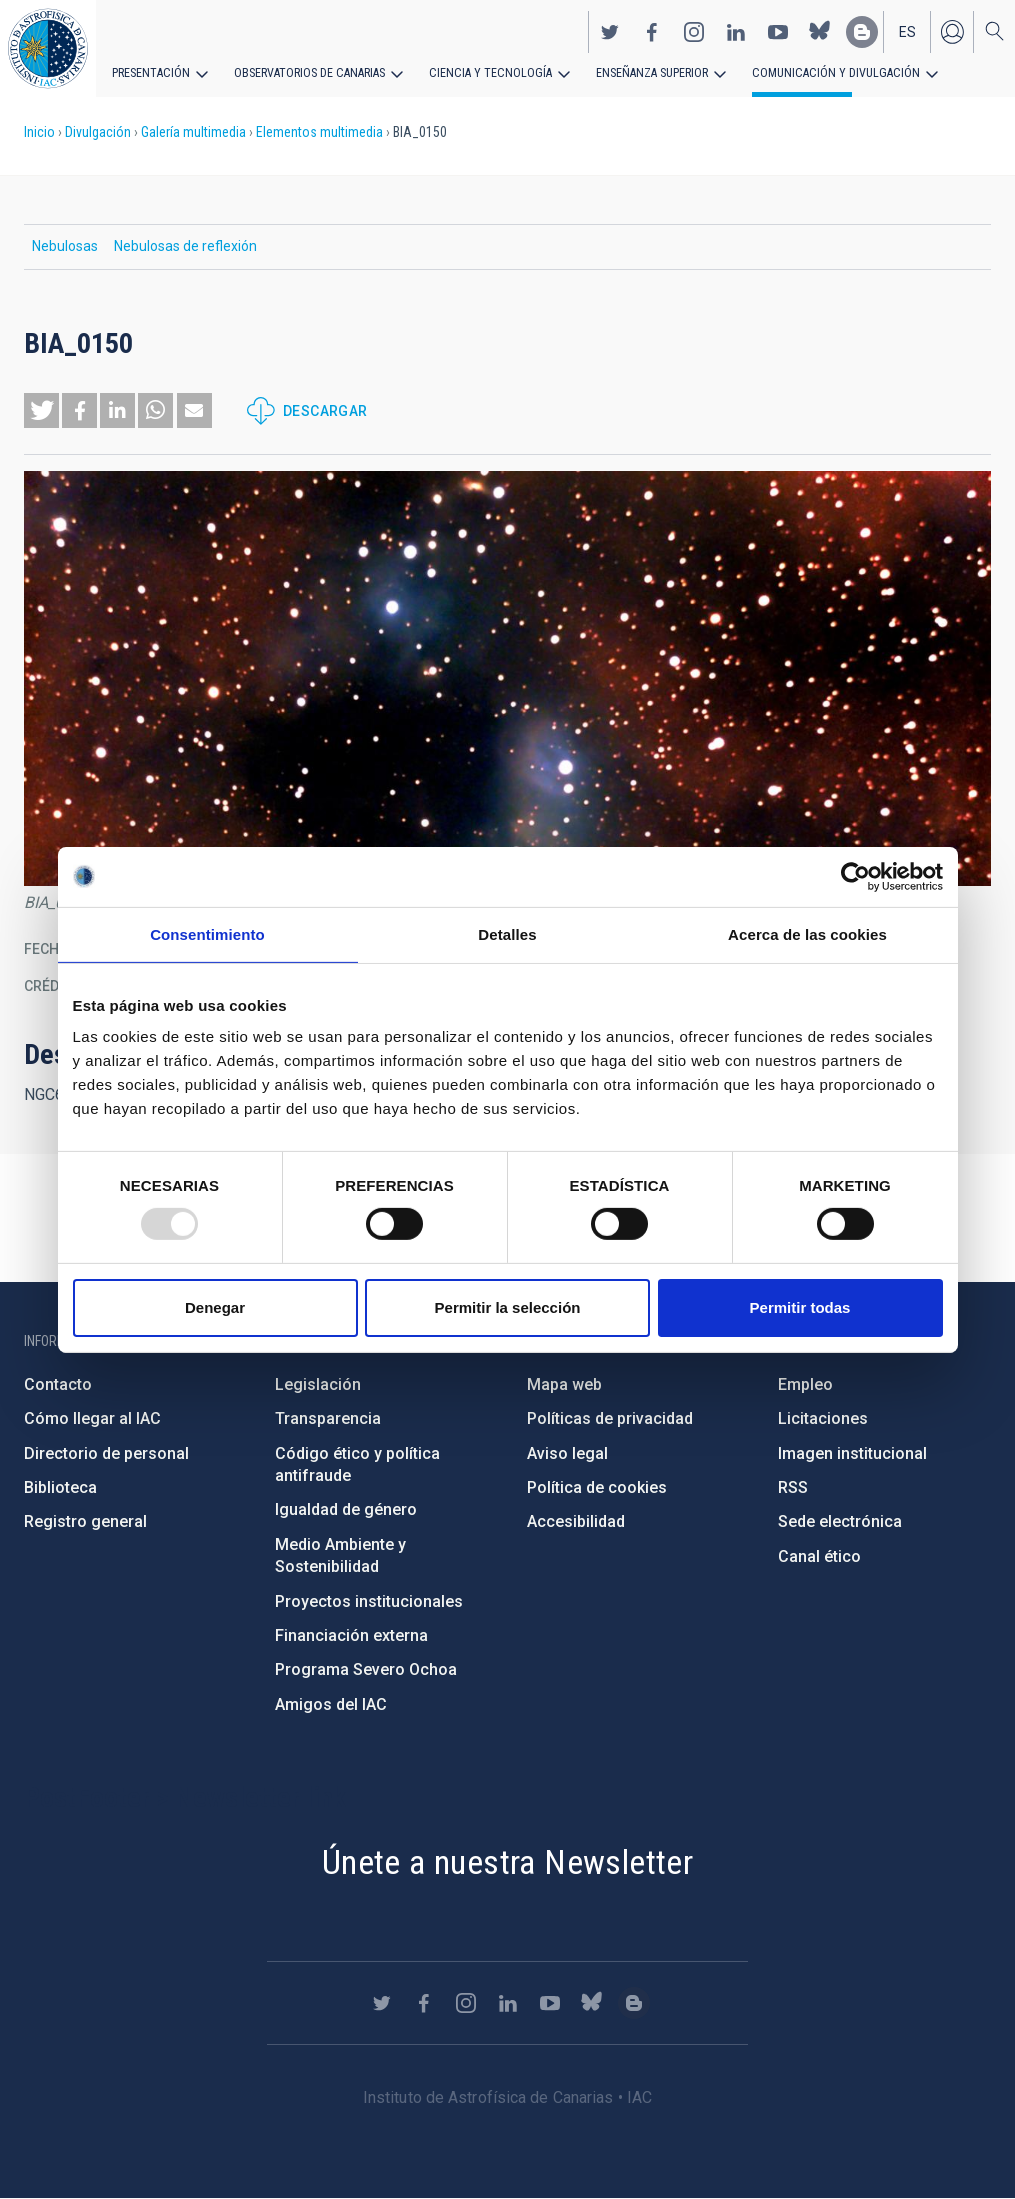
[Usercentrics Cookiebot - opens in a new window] (855, 876)
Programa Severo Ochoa (366, 1669)
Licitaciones (823, 1418)
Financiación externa (351, 1635)
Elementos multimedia (319, 132)
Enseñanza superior (641, 72)
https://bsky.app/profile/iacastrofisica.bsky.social (820, 31)
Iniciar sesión (952, 31)
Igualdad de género (346, 1509)
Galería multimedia (193, 132)
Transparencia (328, 1418)
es (907, 31)
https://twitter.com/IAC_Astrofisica (610, 31)
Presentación (150, 72)
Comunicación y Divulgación (820, 72)
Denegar (215, 1307)
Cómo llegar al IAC (92, 1418)
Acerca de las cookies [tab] (807, 933)
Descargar (325, 411)
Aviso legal (567, 1453)
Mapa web (564, 1384)
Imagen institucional (852, 1453)
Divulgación (98, 132)
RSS (793, 1487)
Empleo (805, 1384)
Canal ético (819, 1556)
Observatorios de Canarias (306, 72)
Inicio (39, 132)
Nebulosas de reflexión (185, 246)
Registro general (85, 1521)
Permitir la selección (508, 1307)
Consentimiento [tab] (207, 933)
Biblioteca (60, 1487)
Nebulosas (65, 246)
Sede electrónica (840, 1521)
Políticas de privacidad (610, 1418)
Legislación (318, 1384)
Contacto (58, 1384)
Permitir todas (800, 1307)
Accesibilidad (576, 1521)
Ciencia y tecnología (483, 72)
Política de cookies (597, 1487)
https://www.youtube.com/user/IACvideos (778, 31)
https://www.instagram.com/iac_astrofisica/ (694, 31)
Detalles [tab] (507, 933)
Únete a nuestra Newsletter (507, 1862)
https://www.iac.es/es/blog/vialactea (862, 31)
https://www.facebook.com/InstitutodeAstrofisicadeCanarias (652, 31)
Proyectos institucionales (369, 1601)
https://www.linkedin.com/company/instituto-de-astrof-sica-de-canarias (736, 31)
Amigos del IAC (331, 1704)
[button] (41, 410)
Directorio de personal (106, 1453)
